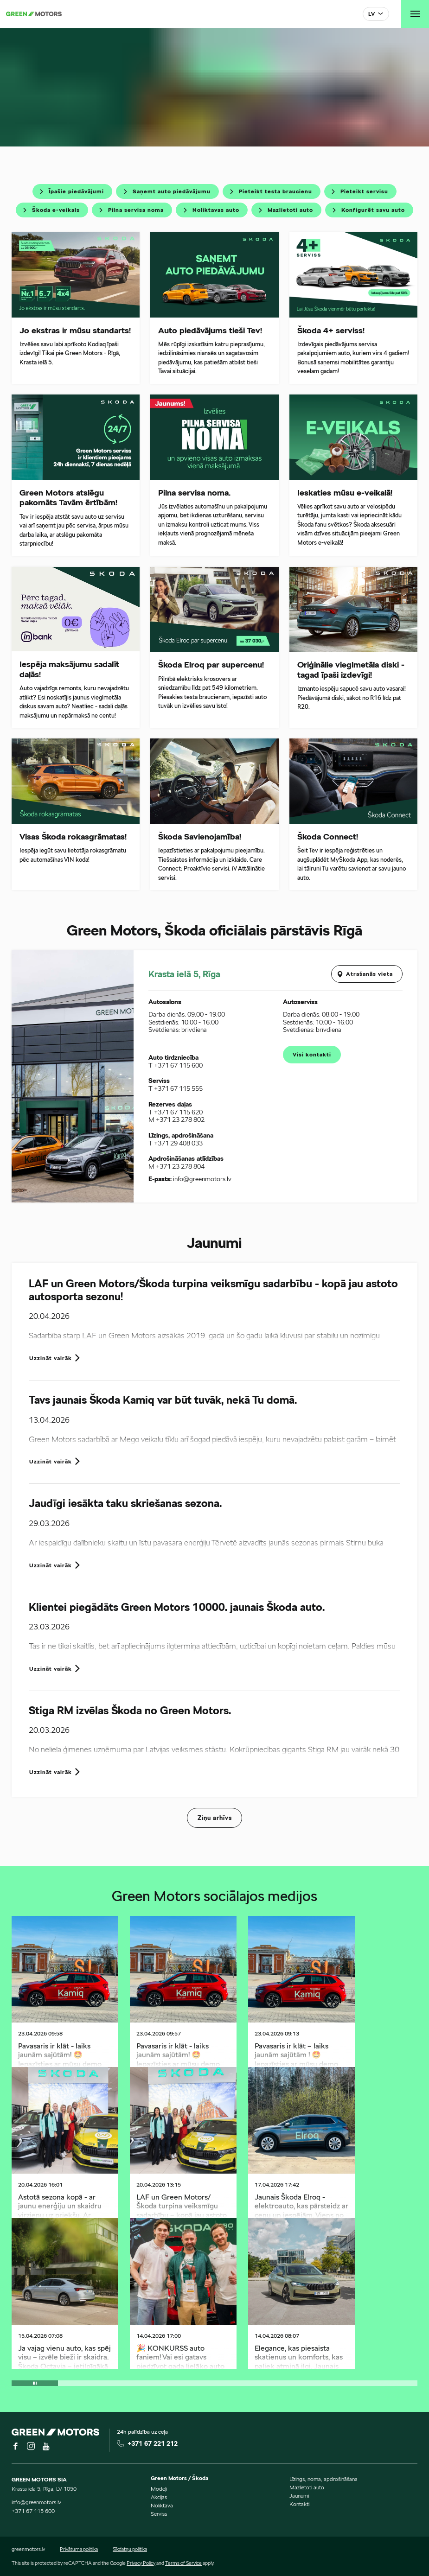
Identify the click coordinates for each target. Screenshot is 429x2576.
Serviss (159, 2513)
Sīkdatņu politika (130, 2549)
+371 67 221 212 (153, 2443)
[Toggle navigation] (415, 14)
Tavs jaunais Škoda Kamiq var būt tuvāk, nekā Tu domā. (163, 1399)
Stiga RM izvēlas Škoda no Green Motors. (130, 1710)
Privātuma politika (79, 2549)
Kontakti (299, 2503)
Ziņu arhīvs (215, 1818)
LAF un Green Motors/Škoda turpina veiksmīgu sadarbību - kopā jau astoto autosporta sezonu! (213, 1290)
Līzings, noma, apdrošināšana (323, 2478)
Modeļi (159, 2488)
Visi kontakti (312, 1054)
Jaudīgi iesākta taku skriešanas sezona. (125, 1503)
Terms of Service (183, 2563)
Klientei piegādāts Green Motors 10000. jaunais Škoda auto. (177, 1607)
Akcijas (159, 2496)
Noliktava (162, 2505)
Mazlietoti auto (306, 2487)
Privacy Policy (141, 2563)
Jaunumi (299, 2495)
